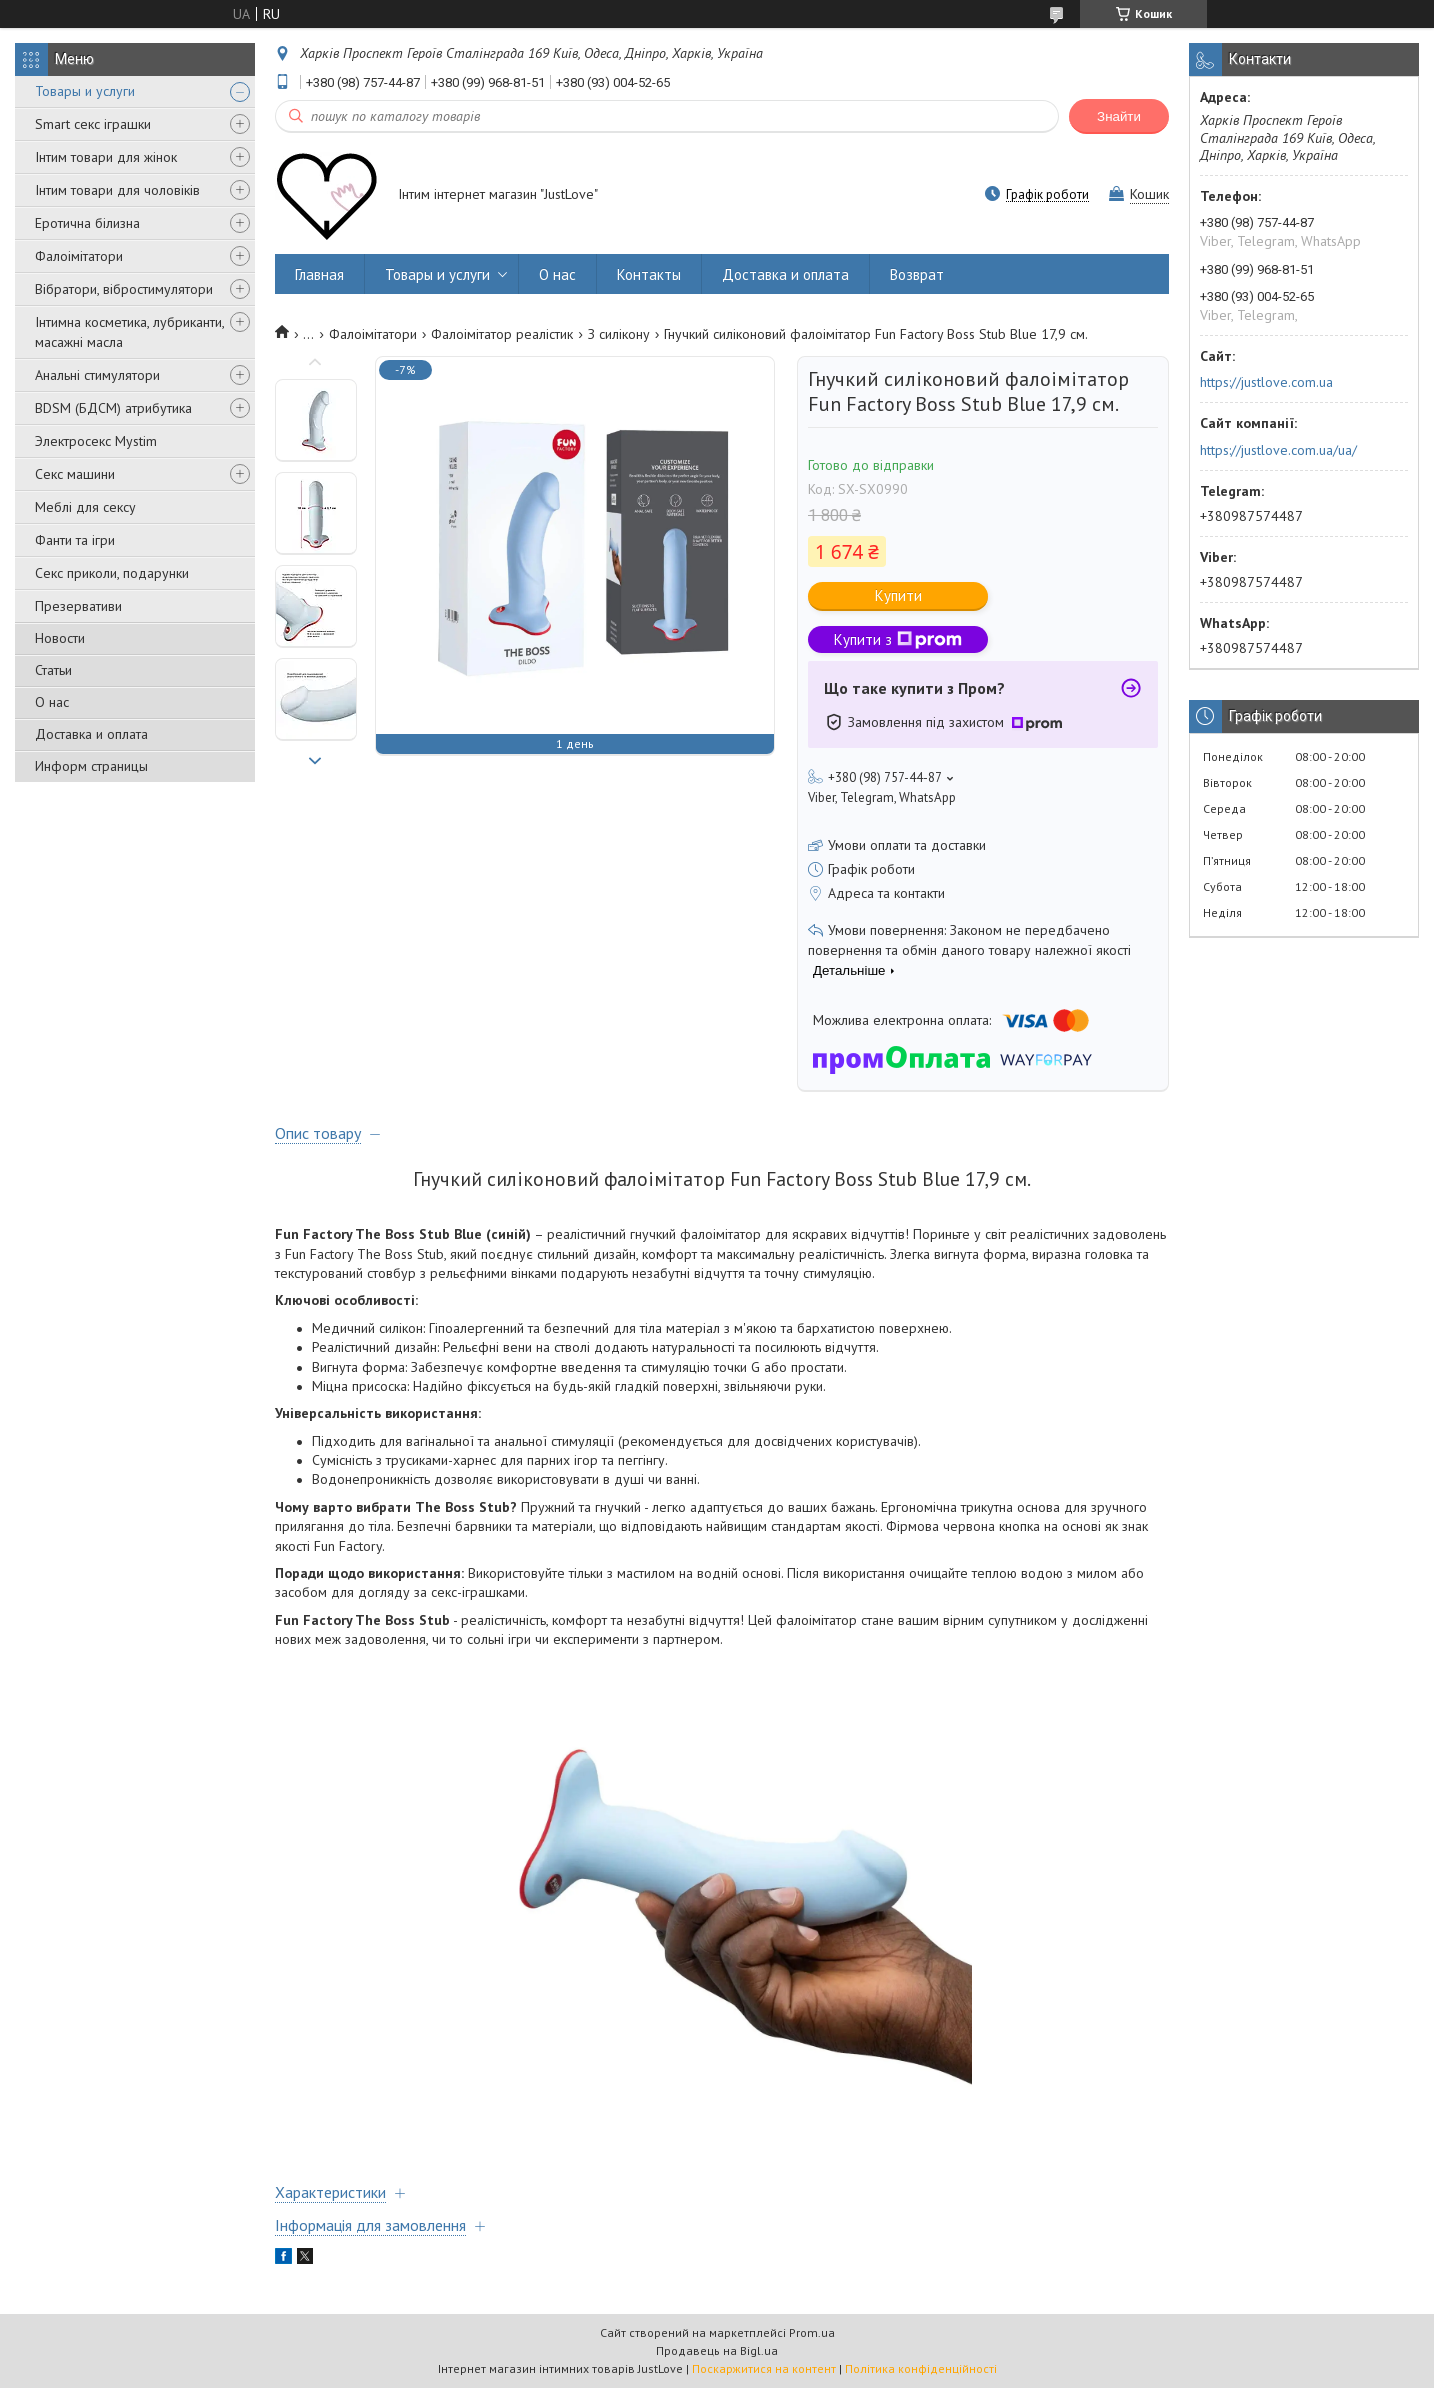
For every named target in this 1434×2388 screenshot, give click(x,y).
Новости (60, 638)
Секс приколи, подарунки (112, 573)
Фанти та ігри (75, 540)
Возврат (917, 274)
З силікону (619, 334)
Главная (319, 274)
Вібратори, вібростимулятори (124, 289)
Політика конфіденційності (921, 2368)
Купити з (898, 639)
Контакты (649, 274)
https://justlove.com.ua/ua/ (1278, 450)
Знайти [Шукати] (1119, 116)
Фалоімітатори (79, 256)
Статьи (53, 670)
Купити (898, 595)
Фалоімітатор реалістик (502, 334)
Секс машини (75, 474)
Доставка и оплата (91, 734)
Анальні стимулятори (97, 375)
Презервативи (78, 606)
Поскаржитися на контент (764, 2368)
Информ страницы (91, 766)
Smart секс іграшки (93, 124)
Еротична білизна (87, 223)
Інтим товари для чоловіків (117, 190)
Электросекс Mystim (96, 441)
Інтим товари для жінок (106, 157)
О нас (52, 702)
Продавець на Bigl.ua (717, 2350)
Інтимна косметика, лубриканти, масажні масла (129, 332)
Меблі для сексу (85, 507)
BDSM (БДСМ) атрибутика (113, 408)
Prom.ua (812, 2332)
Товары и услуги (85, 91)
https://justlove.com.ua (1266, 382)
